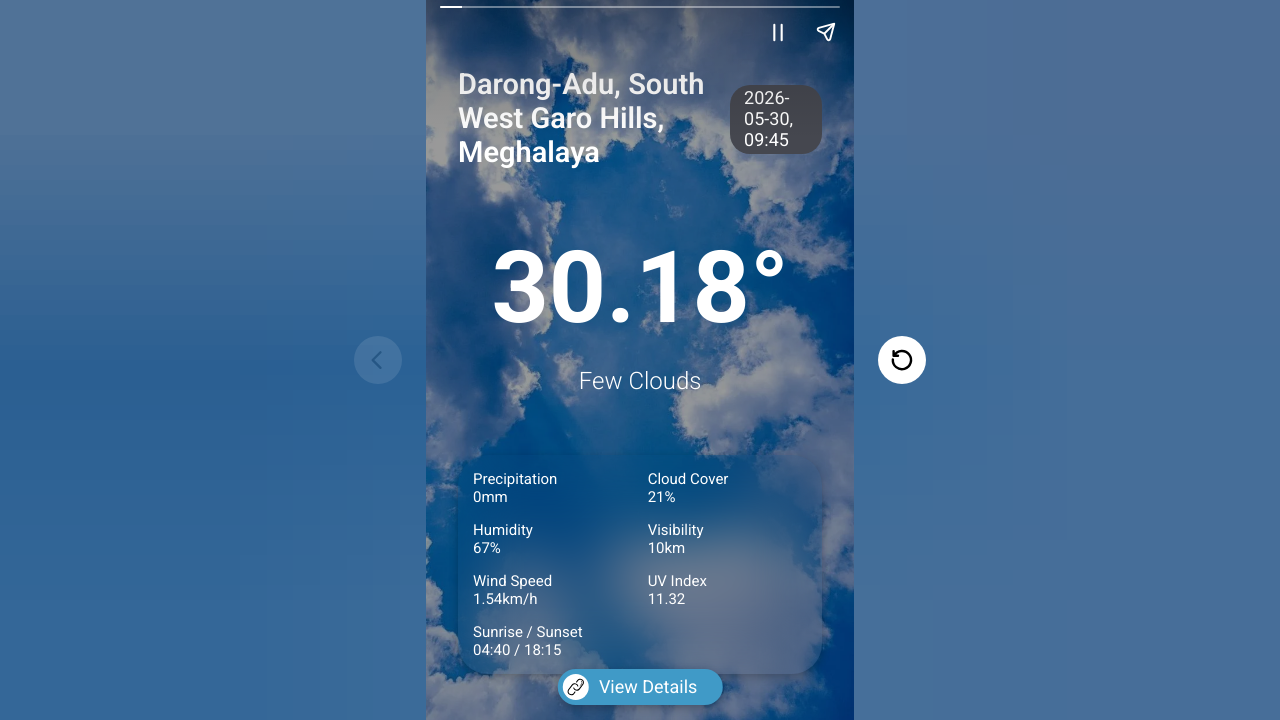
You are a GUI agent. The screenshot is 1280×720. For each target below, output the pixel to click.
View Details (630, 687)
